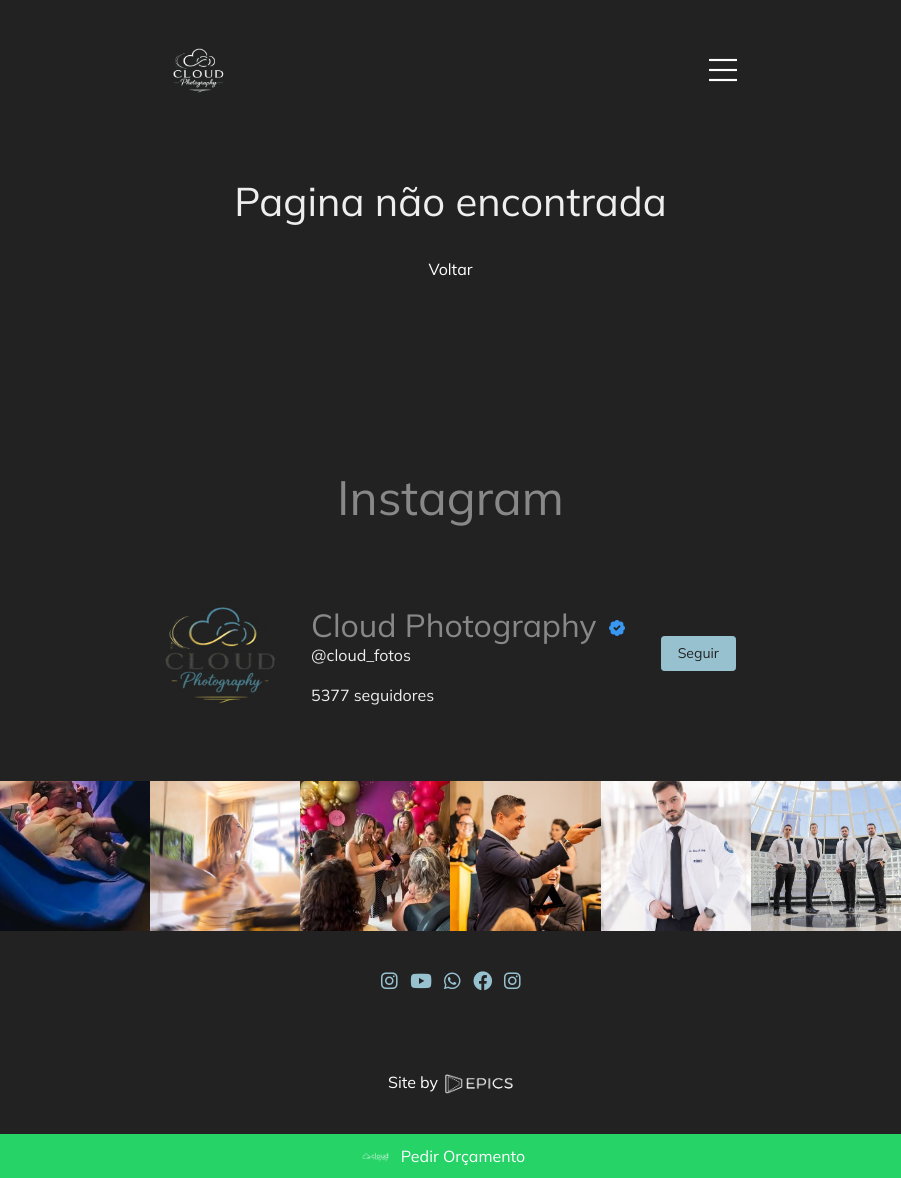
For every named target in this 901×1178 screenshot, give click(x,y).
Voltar (450, 269)
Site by (450, 1082)
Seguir (698, 653)
